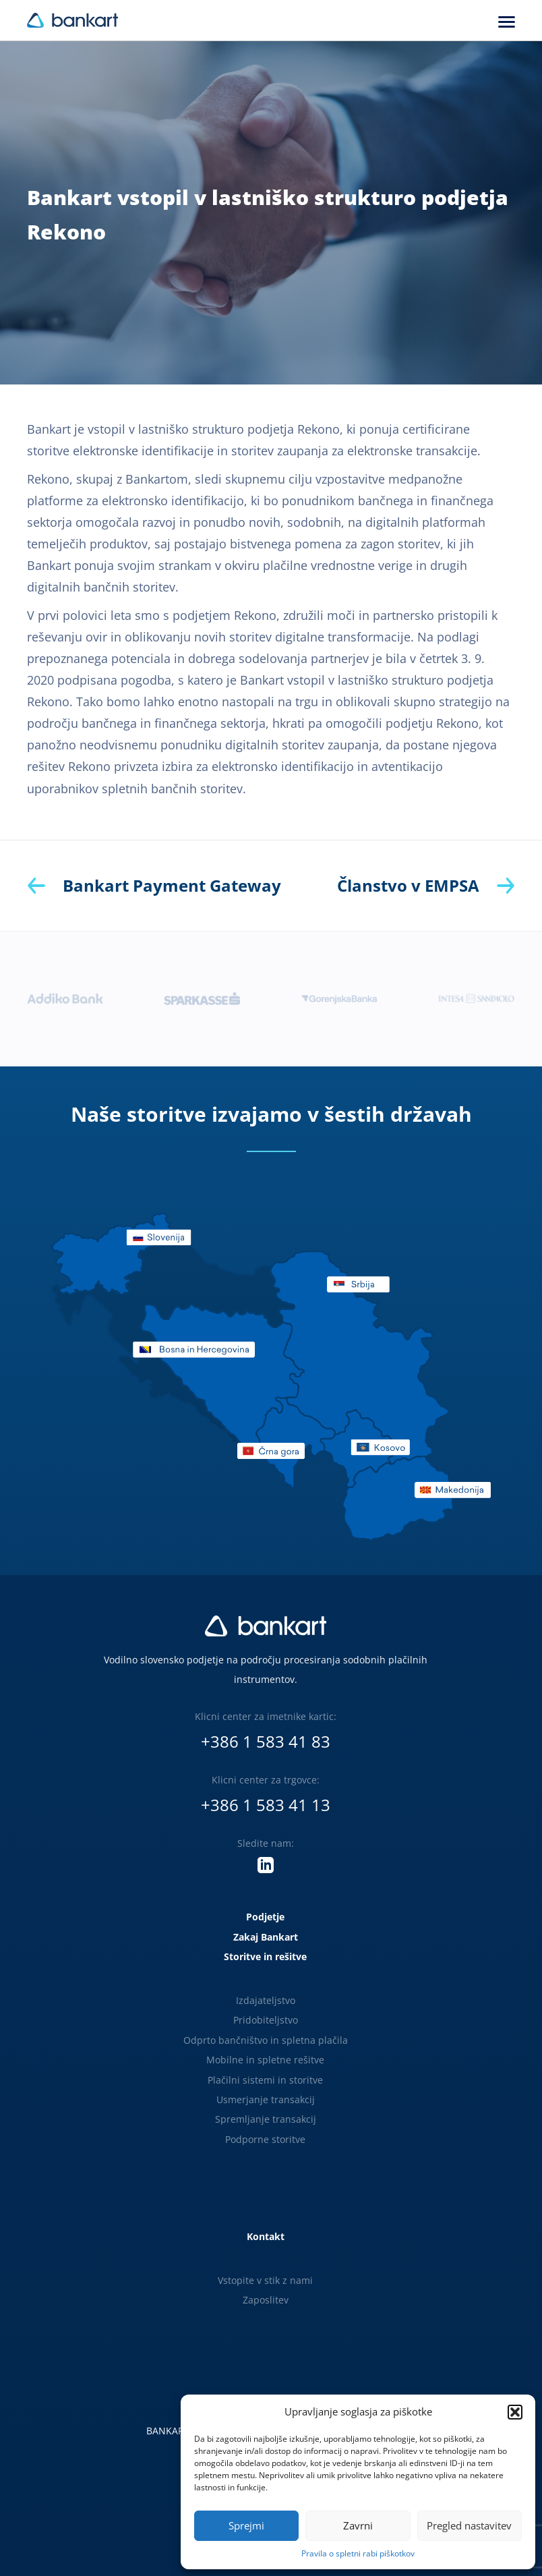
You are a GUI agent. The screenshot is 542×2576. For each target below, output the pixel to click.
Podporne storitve (265, 2139)
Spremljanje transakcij (265, 2119)
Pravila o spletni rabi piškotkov (358, 2553)
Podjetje (265, 1916)
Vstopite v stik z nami (265, 2280)
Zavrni (358, 2525)
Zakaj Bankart (265, 1936)
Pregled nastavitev (469, 2525)
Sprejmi (246, 2525)
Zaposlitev (266, 2299)
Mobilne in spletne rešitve (265, 2059)
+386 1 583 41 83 (265, 1741)
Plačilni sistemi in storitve (265, 2079)
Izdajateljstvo (265, 2000)
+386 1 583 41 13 (265, 1805)
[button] (515, 2412)
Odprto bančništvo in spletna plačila (265, 2040)
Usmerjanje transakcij (265, 2099)
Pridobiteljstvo (265, 2019)
